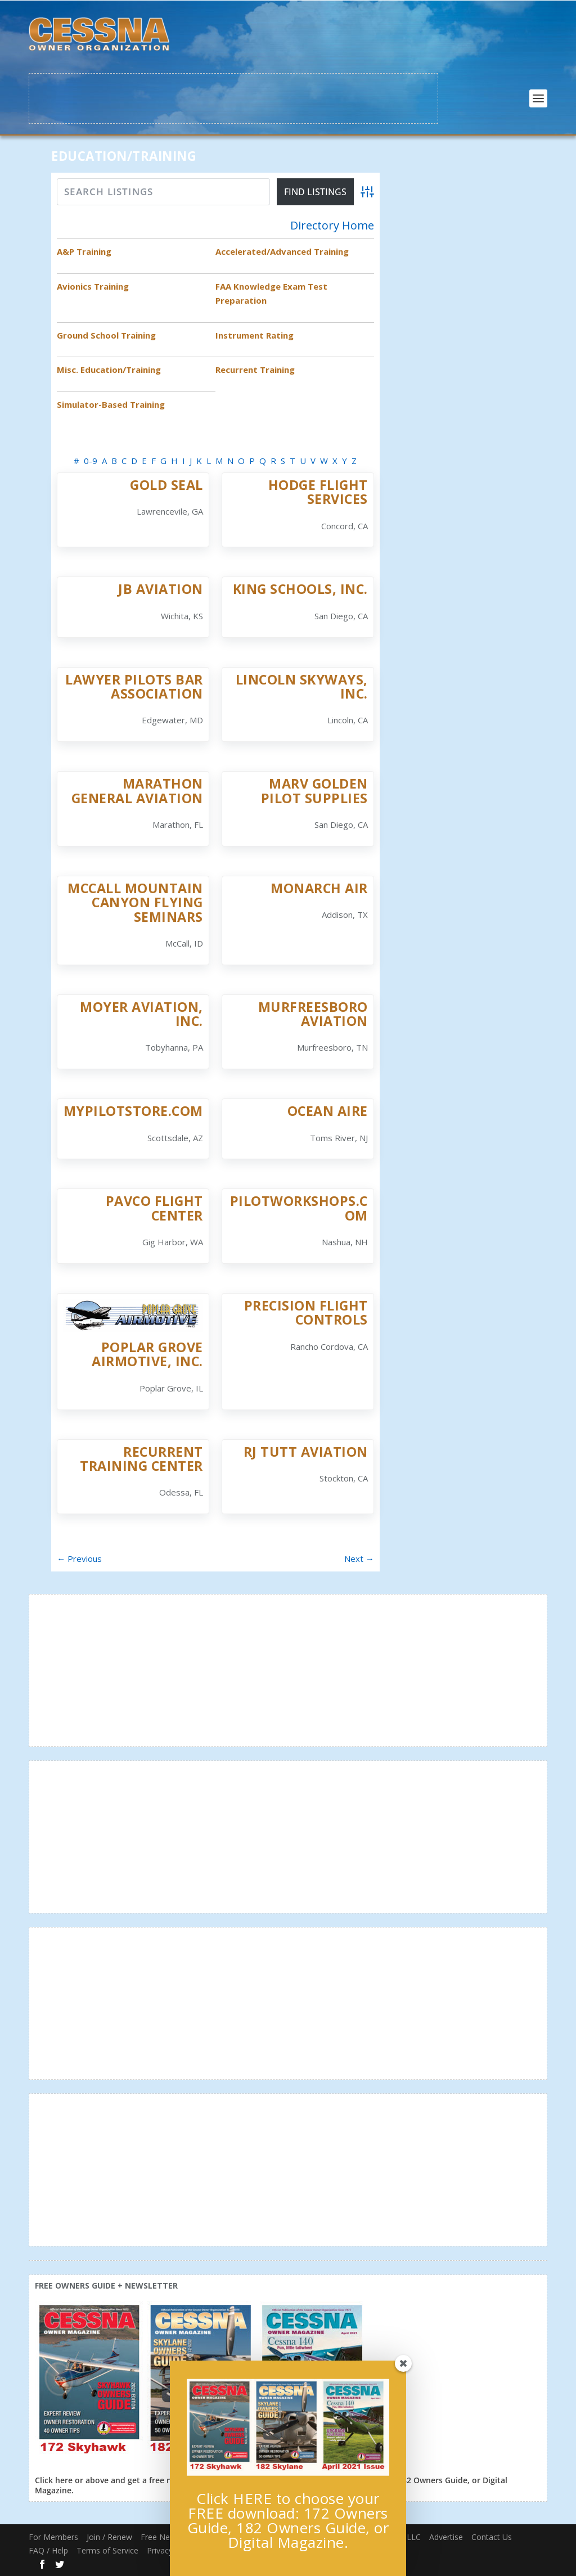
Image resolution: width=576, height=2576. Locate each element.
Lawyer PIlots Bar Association (134, 686)
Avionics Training (93, 286)
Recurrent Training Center (141, 1459)
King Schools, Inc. (300, 589)
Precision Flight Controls (306, 1312)
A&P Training (84, 251)
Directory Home (332, 225)
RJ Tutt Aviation (306, 1452)
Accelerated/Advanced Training (282, 251)
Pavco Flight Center (154, 1208)
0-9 (90, 460)
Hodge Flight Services (318, 492)
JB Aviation (160, 589)
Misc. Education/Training (109, 369)
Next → (359, 1558)
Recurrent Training (255, 369)
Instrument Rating (254, 335)
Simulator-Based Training (111, 404)
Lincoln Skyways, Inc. (302, 686)
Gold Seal (166, 485)
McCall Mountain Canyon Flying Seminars (135, 902)
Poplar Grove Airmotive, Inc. (147, 1354)
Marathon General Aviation (137, 790)
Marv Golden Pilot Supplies (314, 790)
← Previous (79, 1558)
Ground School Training (106, 335)
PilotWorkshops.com (299, 1208)
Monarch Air (319, 888)
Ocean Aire (327, 1111)
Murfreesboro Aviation (313, 1014)
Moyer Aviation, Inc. (141, 1014)
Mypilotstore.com (133, 1111)
